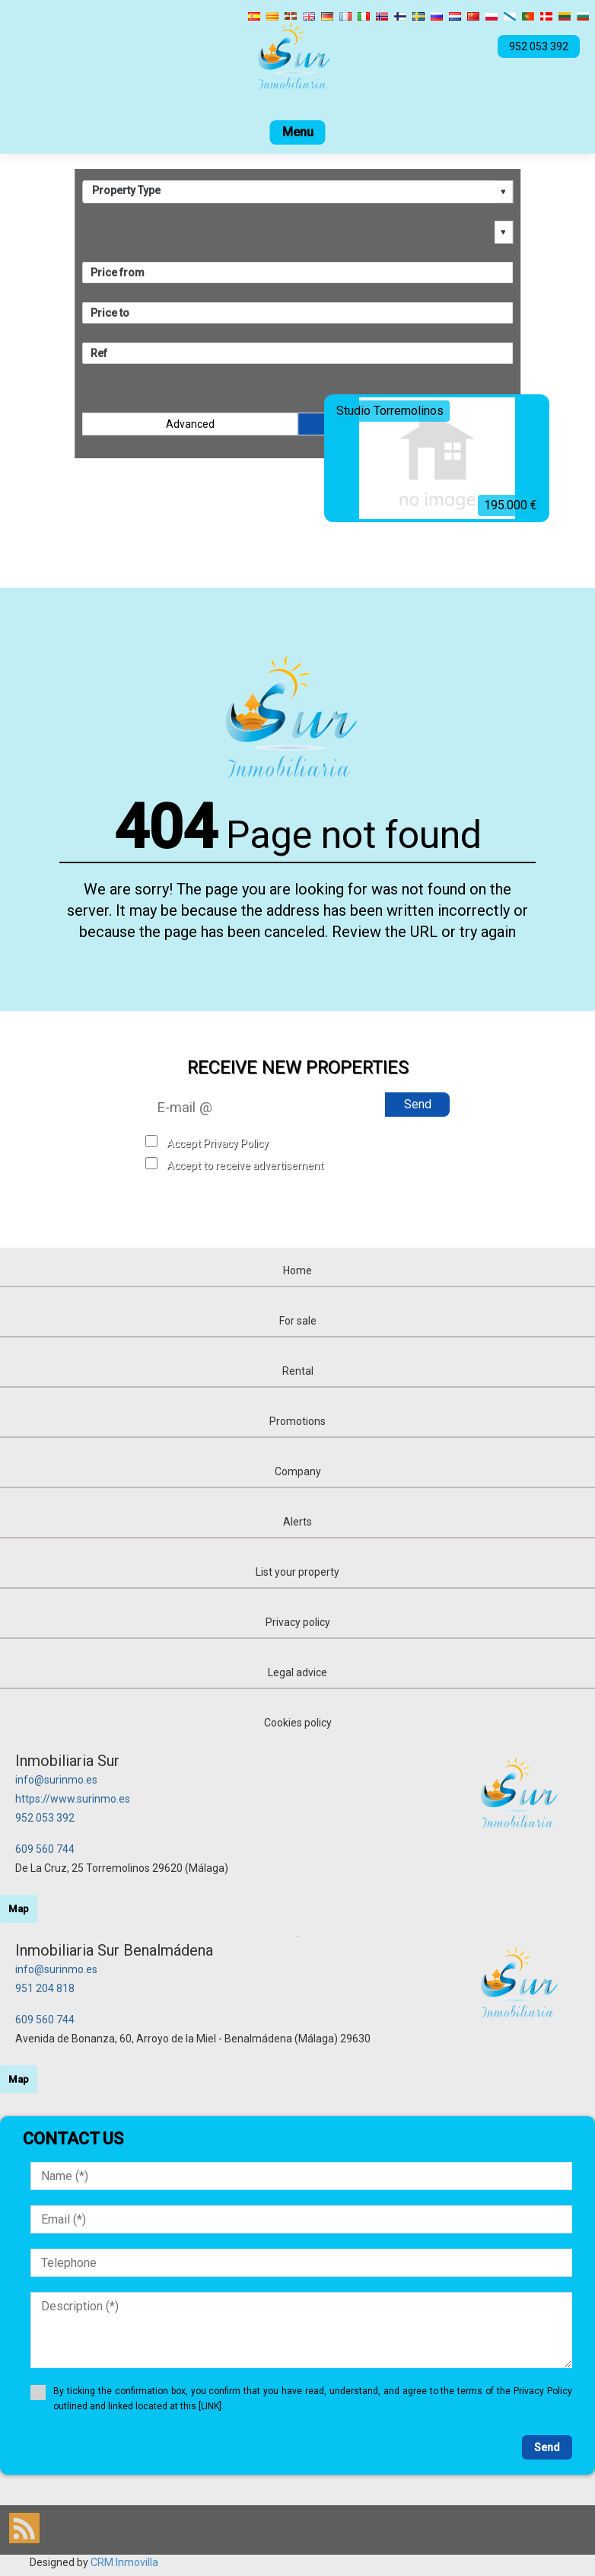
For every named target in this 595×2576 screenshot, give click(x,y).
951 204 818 (45, 1988)
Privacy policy (298, 1622)
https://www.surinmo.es (72, 1799)
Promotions (297, 1421)
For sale (298, 1321)
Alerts (297, 1522)
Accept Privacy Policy (218, 1143)
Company (298, 1471)
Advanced (190, 424)
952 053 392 (45, 1818)
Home (297, 1270)
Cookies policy (298, 1723)
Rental (297, 1371)
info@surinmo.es (56, 1780)
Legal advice (297, 1672)
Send (417, 1104)
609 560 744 (45, 1849)
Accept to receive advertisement (245, 1165)
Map (18, 1908)
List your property (297, 1572)
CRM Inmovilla (124, 2562)
